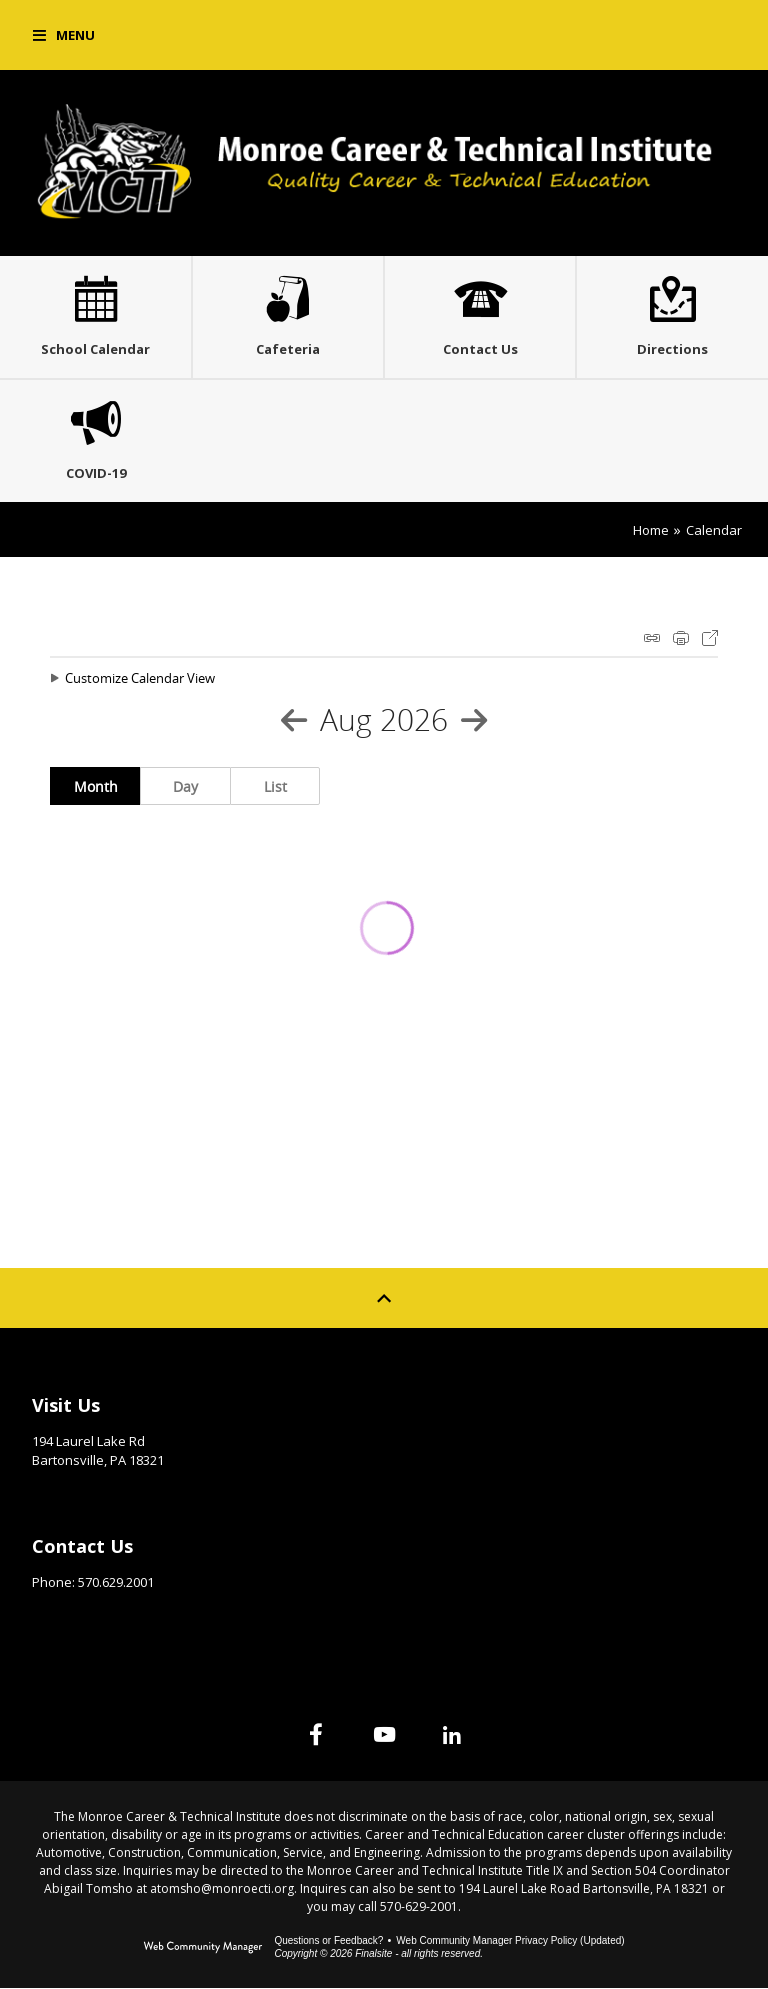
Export (710, 638)
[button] (64, 35)
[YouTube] (384, 1735)
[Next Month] (474, 720)
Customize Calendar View (140, 678)
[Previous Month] (294, 720)
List (275, 786)
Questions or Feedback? (328, 1941)
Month (96, 786)
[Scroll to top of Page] (384, 1298)
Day (185, 786)
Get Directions (81, 1491)
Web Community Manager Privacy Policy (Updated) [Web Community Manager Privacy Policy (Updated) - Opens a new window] (510, 1941)
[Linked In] (452, 1735)
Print (681, 638)
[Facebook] (316, 1735)
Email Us (59, 1614)
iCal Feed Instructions (652, 638)
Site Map (445, 1400)
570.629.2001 (116, 1583)
